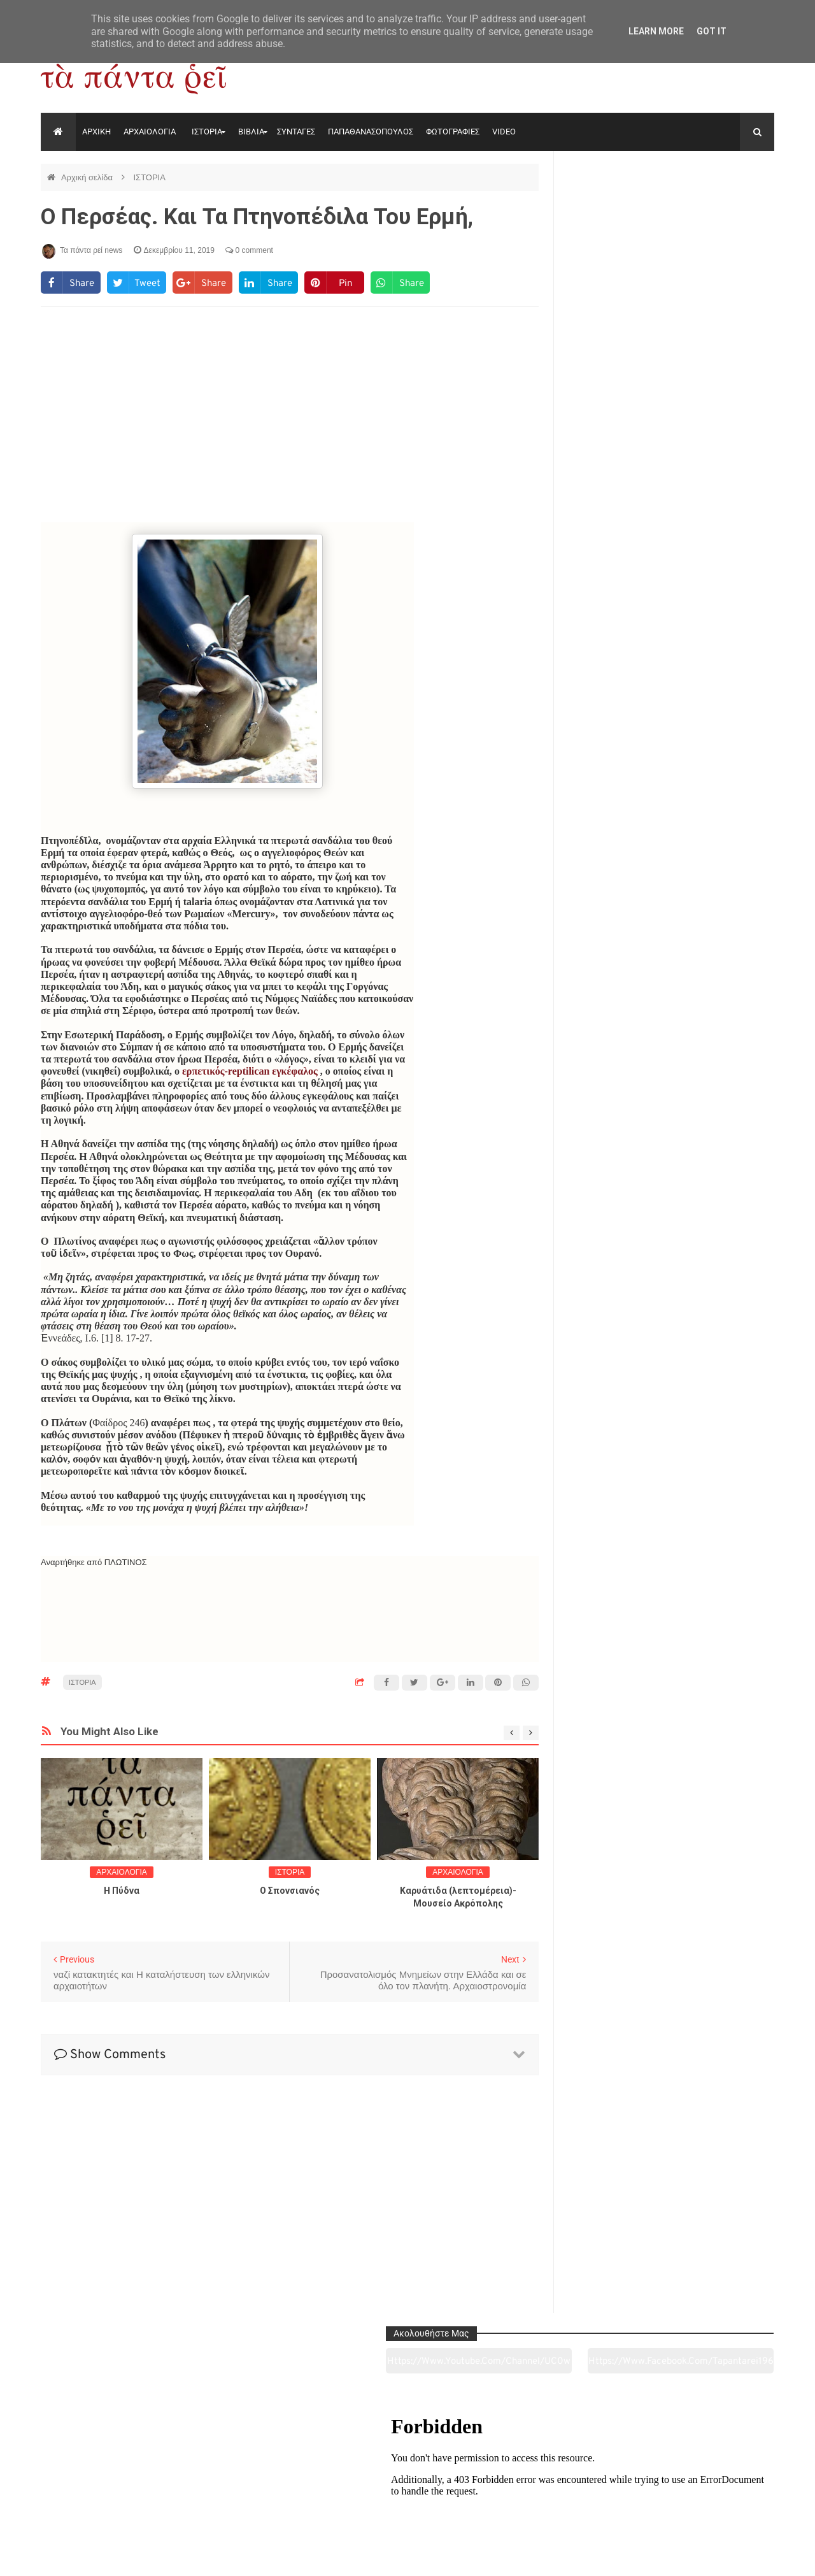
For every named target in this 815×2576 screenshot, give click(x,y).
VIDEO (504, 131)
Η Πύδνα (121, 1890)
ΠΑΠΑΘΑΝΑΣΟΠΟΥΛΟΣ (370, 131)
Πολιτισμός (407, 2495)
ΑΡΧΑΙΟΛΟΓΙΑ (150, 131)
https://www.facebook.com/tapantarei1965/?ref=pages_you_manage (724, 209)
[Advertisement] (290, 420)
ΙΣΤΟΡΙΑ (207, 131)
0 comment (249, 250)
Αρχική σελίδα (88, 177)
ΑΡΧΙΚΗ (96, 131)
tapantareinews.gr (738, 2556)
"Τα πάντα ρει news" (168, 2556)
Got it (711, 31)
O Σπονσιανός (290, 1890)
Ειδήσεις (704, 2495)
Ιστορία (258, 2495)
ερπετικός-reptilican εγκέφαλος (250, 1071)
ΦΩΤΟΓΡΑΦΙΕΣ (452, 131)
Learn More (656, 31)
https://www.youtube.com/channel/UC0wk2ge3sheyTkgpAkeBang (617, 209)
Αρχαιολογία (110, 2495)
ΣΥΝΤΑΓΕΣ (296, 131)
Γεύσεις (555, 2495)
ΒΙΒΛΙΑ (251, 131)
